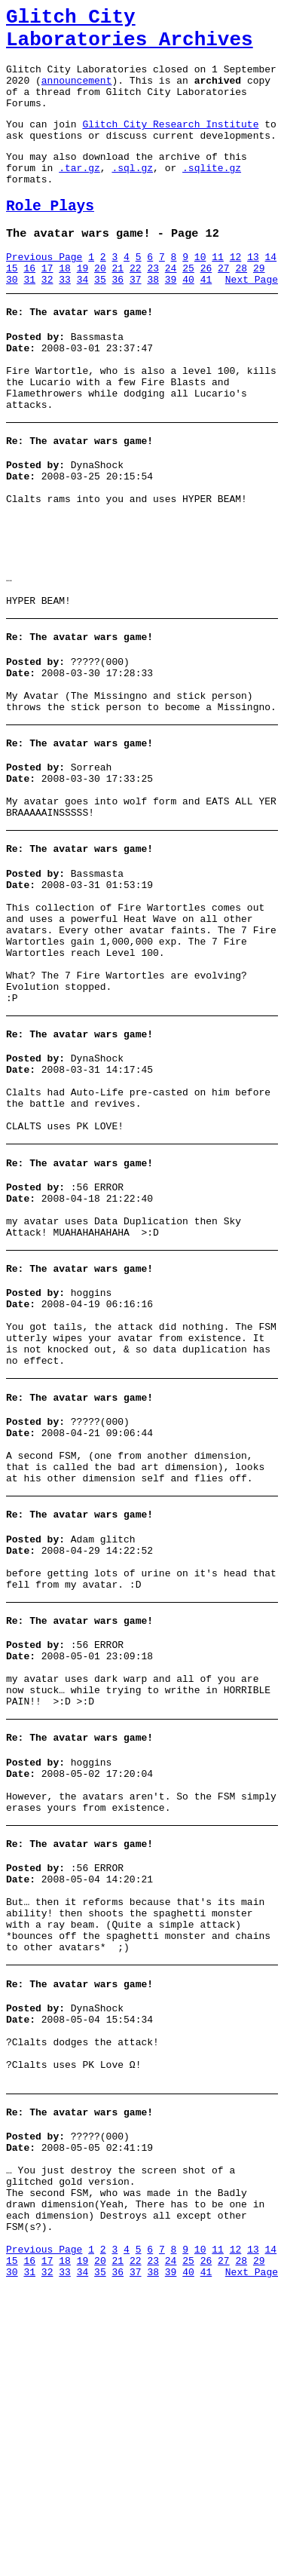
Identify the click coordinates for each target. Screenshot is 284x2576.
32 (47, 320)
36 (118, 320)
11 (218, 293)
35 (100, 320)
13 (253, 293)
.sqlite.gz (211, 194)
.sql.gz (132, 194)
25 (188, 307)
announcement (76, 93)
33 (65, 320)
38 (153, 320)
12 (236, 293)
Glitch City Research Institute (170, 144)
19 (83, 307)
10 (200, 293)
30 (12, 320)
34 (83, 320)
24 (171, 307)
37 (136, 320)
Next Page (251, 320)
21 (118, 307)
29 (259, 307)
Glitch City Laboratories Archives (129, 33)
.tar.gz (79, 194)
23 (153, 307)
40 (188, 320)
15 (12, 307)
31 (29, 320)
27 (224, 307)
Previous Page (44, 293)
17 (47, 307)
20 (100, 307)
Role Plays (50, 238)
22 (136, 307)
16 (29, 307)
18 (65, 307)
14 (271, 293)
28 (241, 307)
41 (206, 320)
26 (206, 307)
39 (171, 320)
